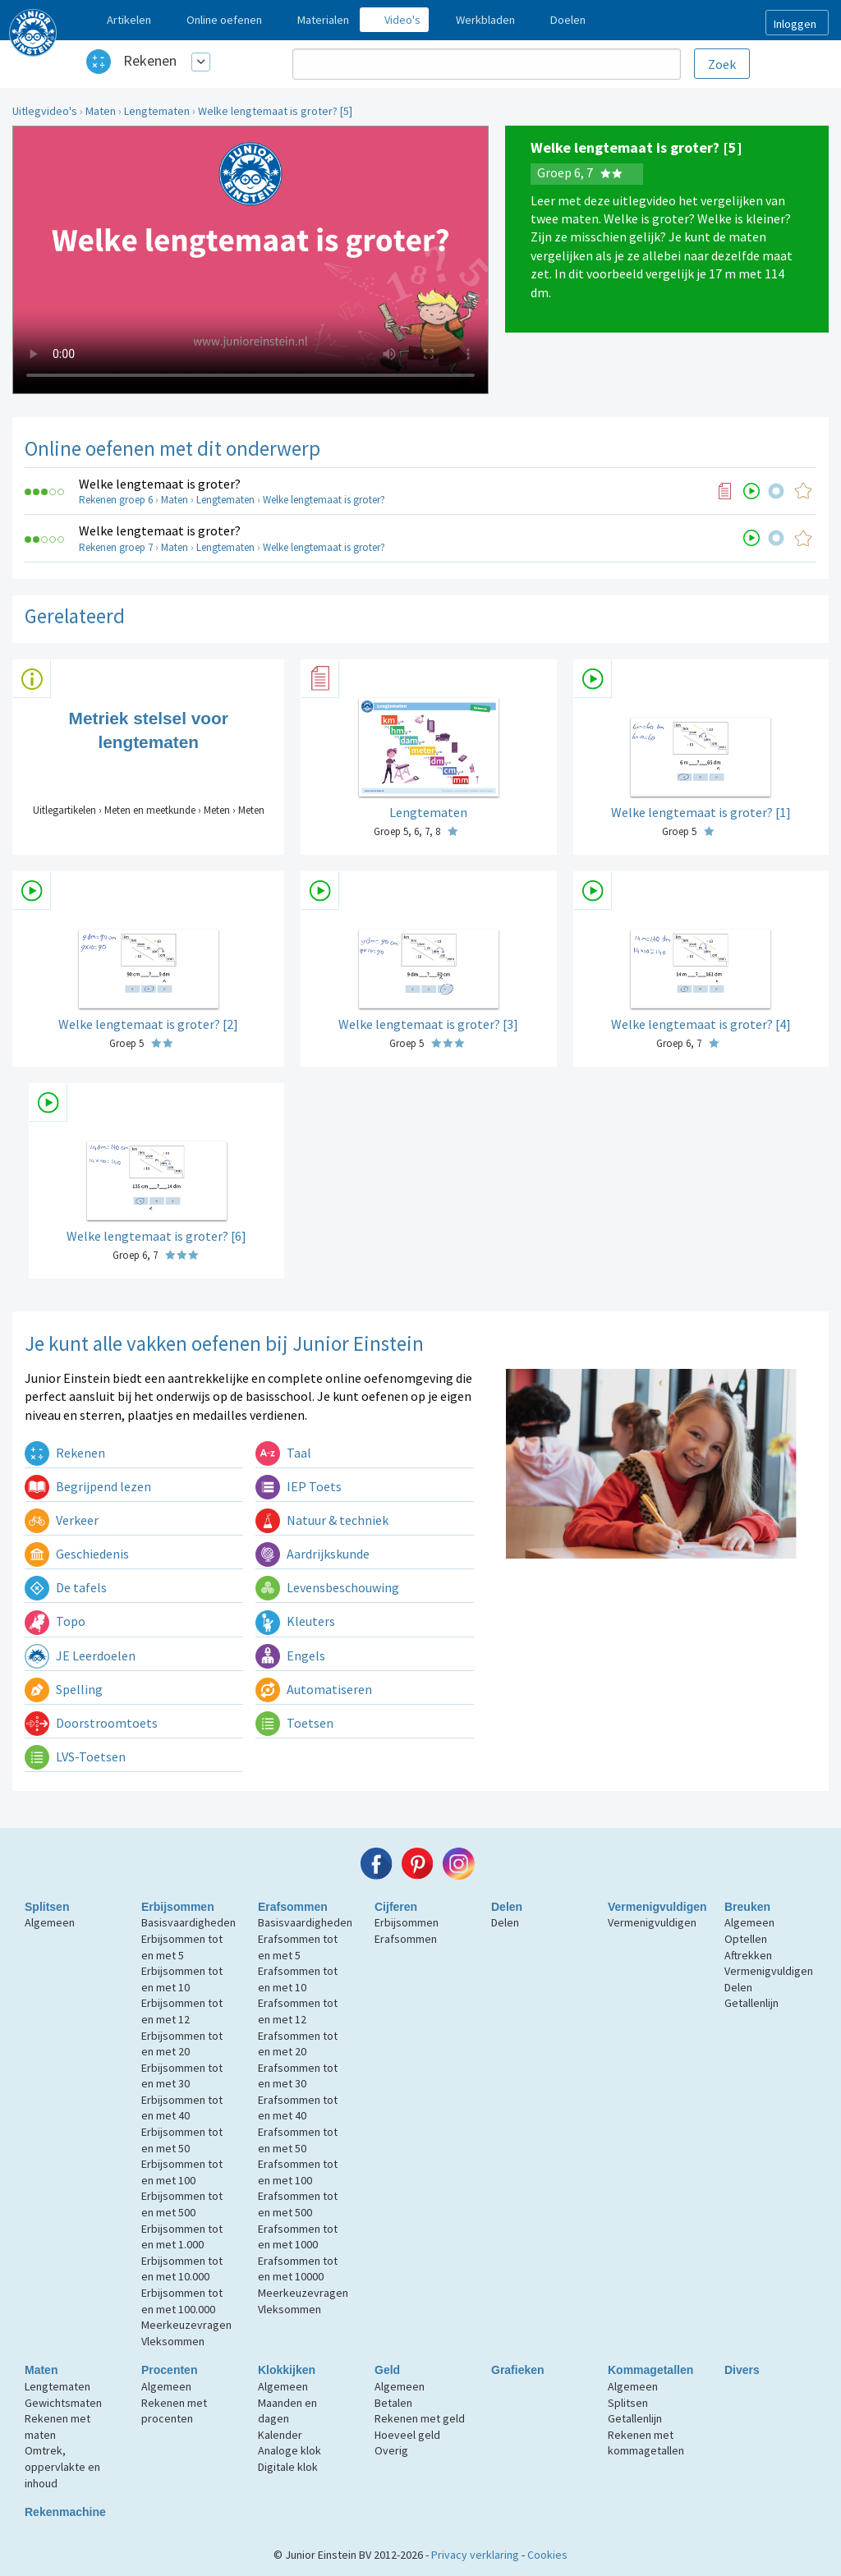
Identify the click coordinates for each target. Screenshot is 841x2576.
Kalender (280, 2434)
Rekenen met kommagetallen (646, 2443)
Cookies (547, 2554)
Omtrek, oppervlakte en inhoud (62, 2466)
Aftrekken (748, 1955)
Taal (283, 1452)
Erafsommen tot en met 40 (298, 2108)
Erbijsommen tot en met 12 (182, 2011)
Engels (290, 1655)
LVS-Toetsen (75, 1756)
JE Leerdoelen (80, 1655)
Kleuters (295, 1621)
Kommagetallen (650, 2369)
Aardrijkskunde (312, 1553)
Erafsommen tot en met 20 (298, 2043)
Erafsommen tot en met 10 (298, 1979)
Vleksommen (173, 2341)
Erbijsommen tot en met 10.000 (182, 2268)
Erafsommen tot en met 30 (298, 2076)
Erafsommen (293, 1906)
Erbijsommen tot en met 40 (182, 2108)
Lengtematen (157, 110)
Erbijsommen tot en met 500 (182, 2204)
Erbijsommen (177, 1906)
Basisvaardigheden (188, 1922)
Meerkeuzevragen (186, 2324)
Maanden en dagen (287, 2411)
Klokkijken (286, 2369)
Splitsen (47, 1906)
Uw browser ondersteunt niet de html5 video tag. (250, 260)
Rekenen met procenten (174, 2411)
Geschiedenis (77, 1553)
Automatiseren (313, 1689)
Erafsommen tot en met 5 (298, 1947)
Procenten (169, 2369)
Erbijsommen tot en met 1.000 (182, 2236)
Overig (391, 2450)
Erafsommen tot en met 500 (298, 2204)
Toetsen (294, 1723)
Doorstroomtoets (91, 1723)
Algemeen (50, 1922)
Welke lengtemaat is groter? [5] (275, 110)
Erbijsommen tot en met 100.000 (182, 2301)
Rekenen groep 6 (116, 500)
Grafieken (518, 2369)
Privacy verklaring (475, 2554)
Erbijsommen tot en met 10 (182, 1979)
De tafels (66, 1587)
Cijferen (396, 1906)
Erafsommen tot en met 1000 (298, 2236)
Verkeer (62, 1520)
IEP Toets (298, 1486)
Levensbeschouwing (327, 1587)
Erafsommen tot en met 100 (298, 2172)
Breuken (747, 1906)
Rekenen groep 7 (116, 547)
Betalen (393, 2402)
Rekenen (150, 60)
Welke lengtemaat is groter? (160, 483)
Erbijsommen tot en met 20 (182, 2043)
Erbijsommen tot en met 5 (182, 1947)
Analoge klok (289, 2450)
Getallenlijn (751, 2002)
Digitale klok (288, 2466)
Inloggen (795, 23)
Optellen (745, 1938)
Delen (506, 1906)
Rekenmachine (65, 2512)
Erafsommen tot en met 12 (298, 2011)
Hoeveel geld (407, 2434)
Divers (742, 2369)
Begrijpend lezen (88, 1486)
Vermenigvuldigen (657, 1906)
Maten (100, 110)
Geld (387, 2369)
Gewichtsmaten (63, 2402)
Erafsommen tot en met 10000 (298, 2268)
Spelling (64, 1689)
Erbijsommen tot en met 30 (182, 2076)
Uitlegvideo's (44, 110)
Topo (55, 1621)
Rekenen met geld (420, 2418)
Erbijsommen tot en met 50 (182, 2140)
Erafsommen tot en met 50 (298, 2140)
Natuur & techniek (321, 1520)
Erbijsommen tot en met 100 (182, 2172)
